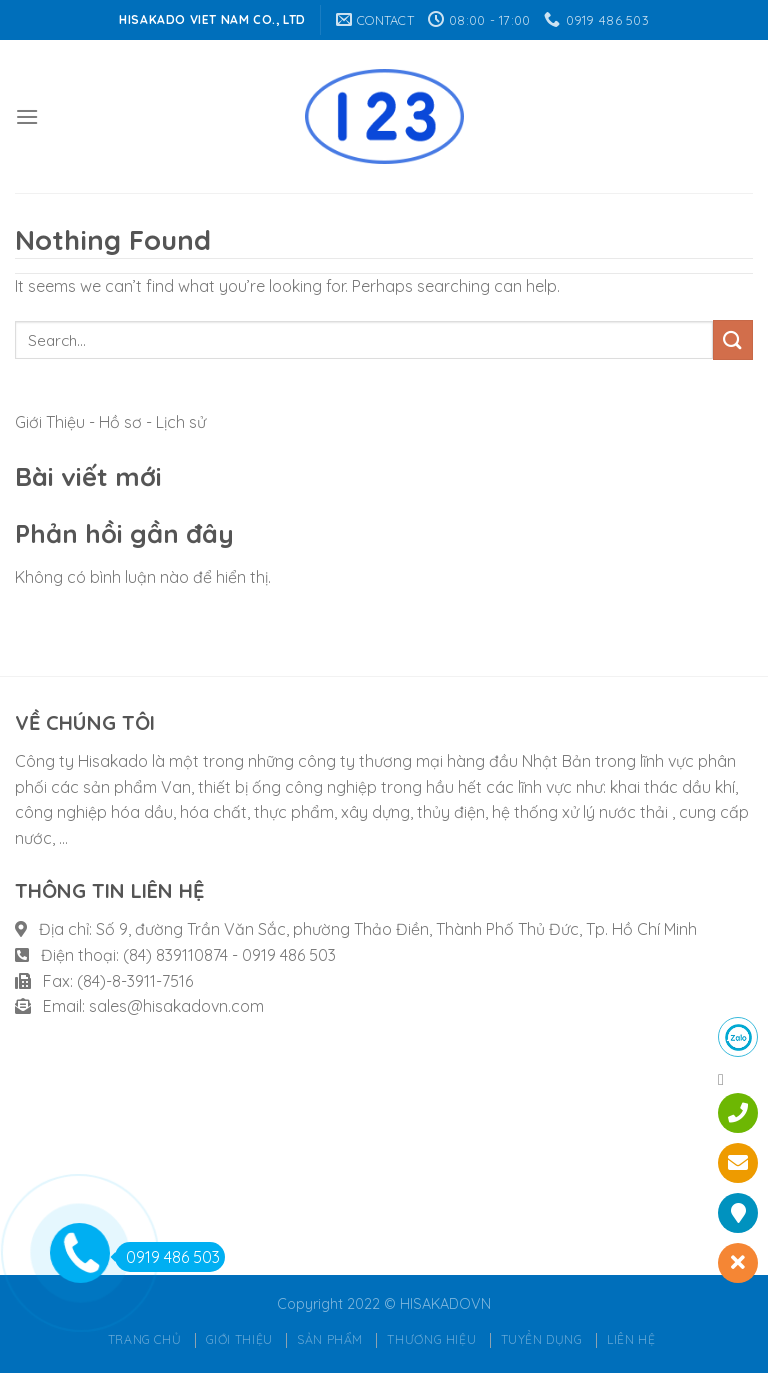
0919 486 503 (167, 1257)
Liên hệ (631, 1339)
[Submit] (733, 339)
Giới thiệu (239, 1339)
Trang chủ (145, 1339)
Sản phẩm (330, 1339)
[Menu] (27, 116)
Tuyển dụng (542, 1339)
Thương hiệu (431, 1339)
